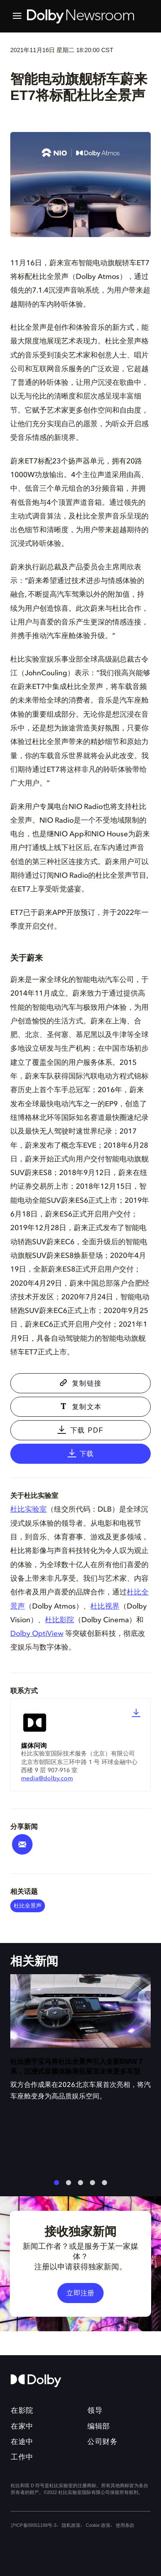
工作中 (22, 2457)
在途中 (22, 2442)
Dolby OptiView (36, 1634)
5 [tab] (104, 2186)
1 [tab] (56, 2186)
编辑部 (98, 2426)
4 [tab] (92, 2186)
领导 (94, 2410)
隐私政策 (70, 2525)
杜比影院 (59, 1620)
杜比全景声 (28, 1905)
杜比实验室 (28, 1509)
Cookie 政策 (97, 2525)
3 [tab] (80, 2186)
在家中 (22, 2426)
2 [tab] (68, 2186)
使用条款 (124, 2525)
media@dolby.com (47, 1779)
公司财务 (102, 2442)
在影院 (22, 2410)
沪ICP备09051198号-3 (34, 2525)
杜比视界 (104, 1606)
